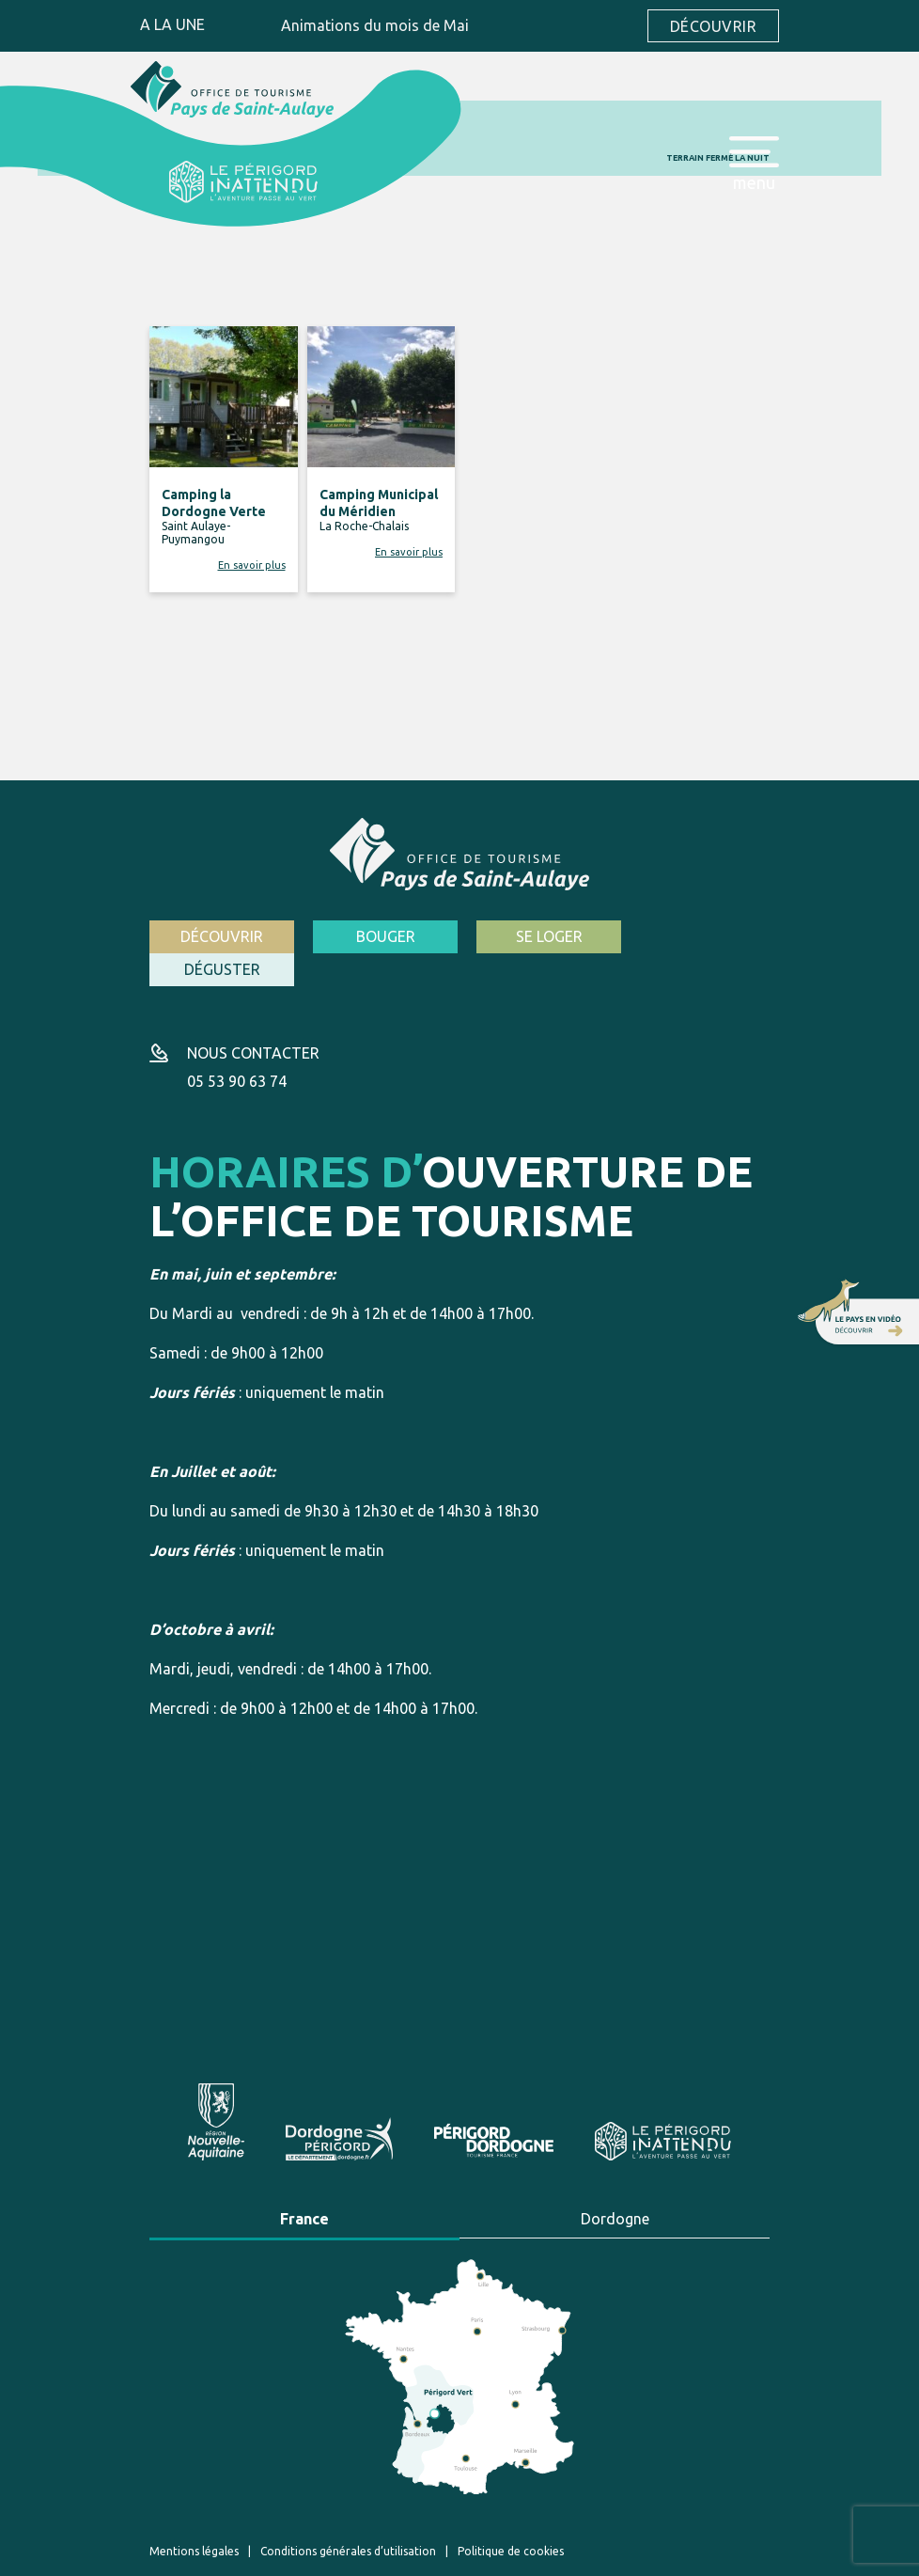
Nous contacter (253, 1019)
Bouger (380, 936)
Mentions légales (194, 2516)
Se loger (539, 936)
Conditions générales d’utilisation (348, 2516)
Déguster (700, 936)
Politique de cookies (511, 2516)
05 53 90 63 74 (237, 1047)
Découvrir (713, 26)
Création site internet (561, 2556)
